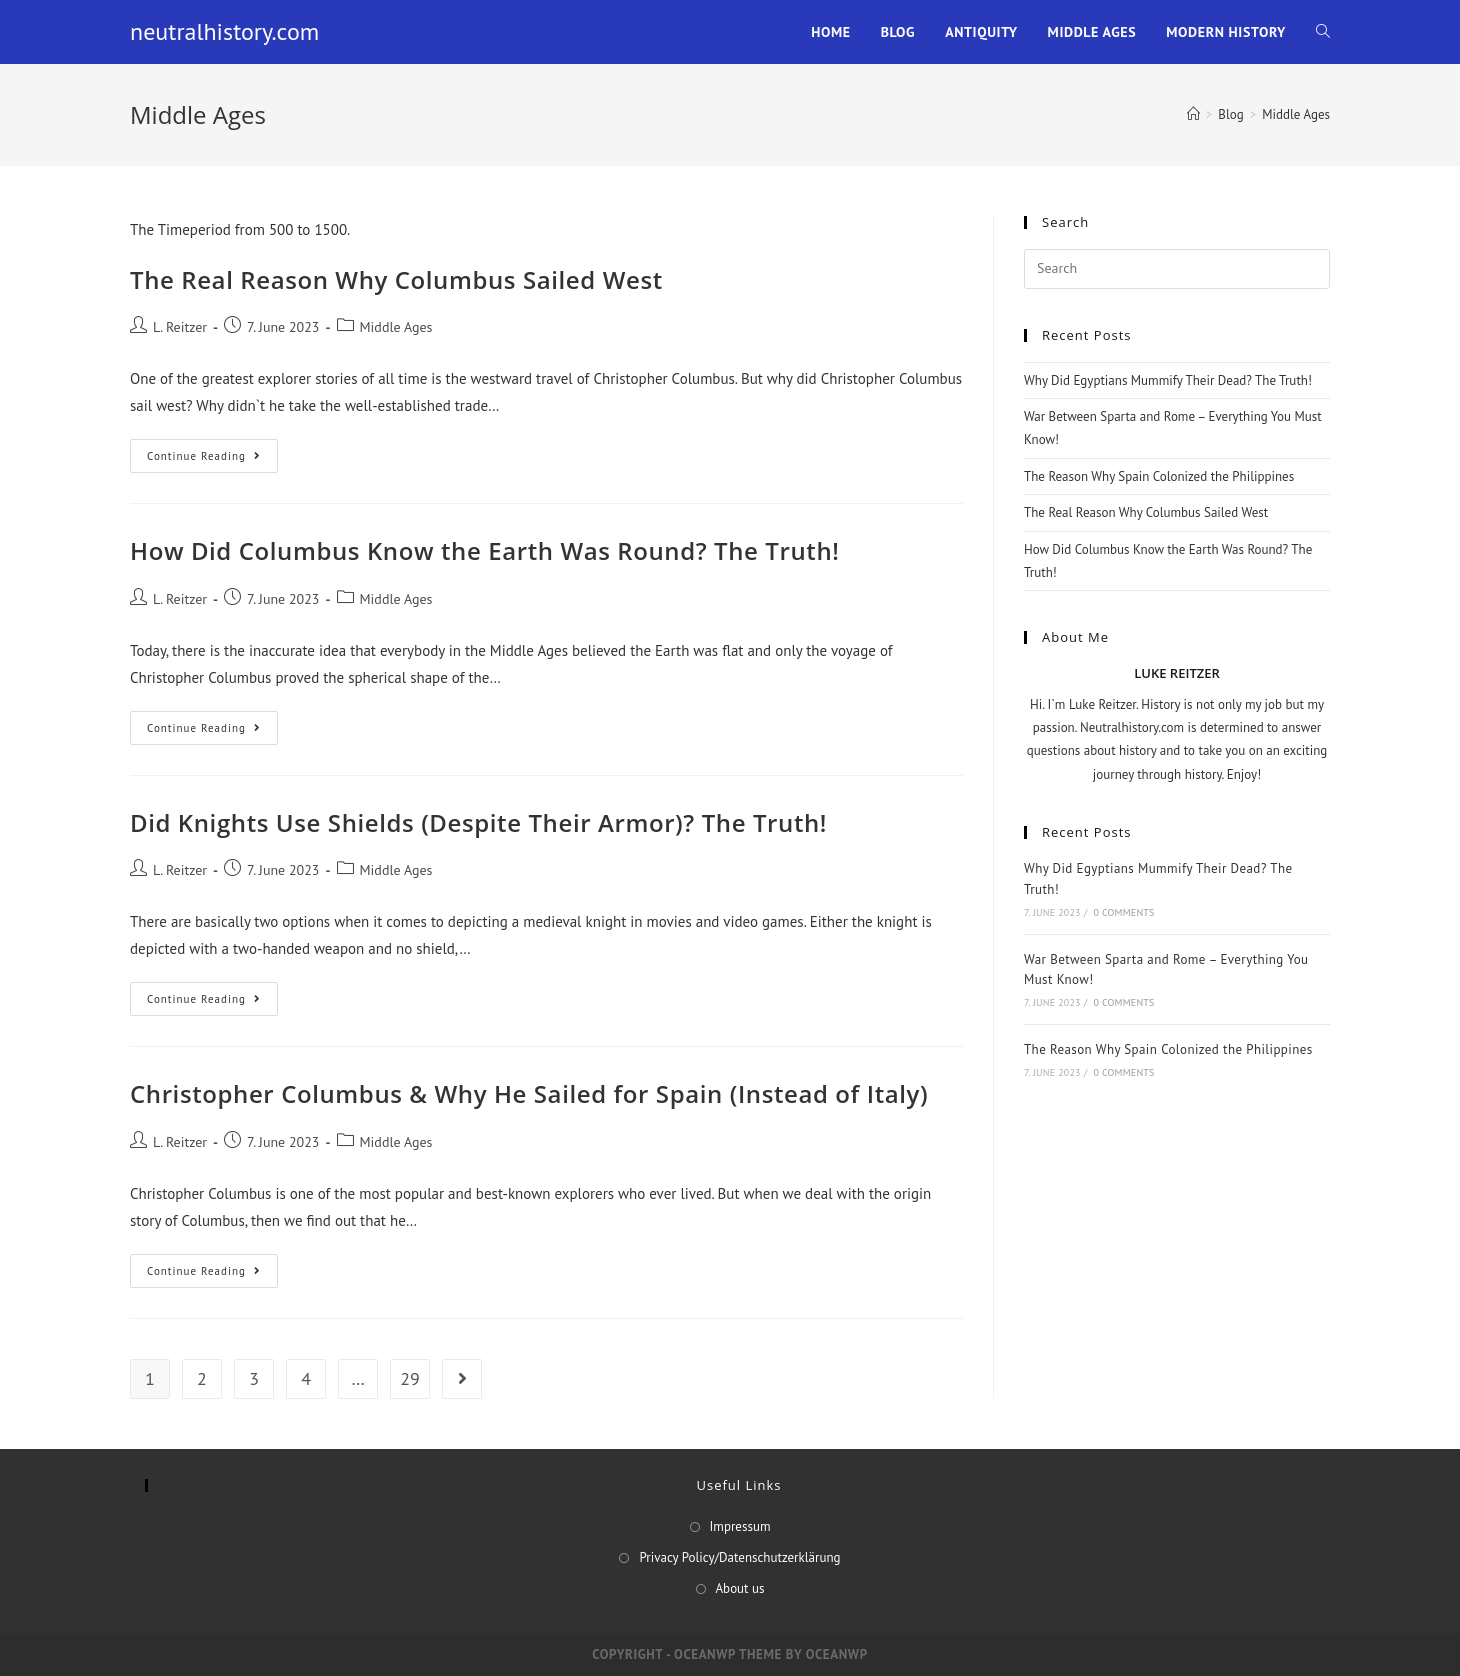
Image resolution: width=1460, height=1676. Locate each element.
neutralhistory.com (224, 31)
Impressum (740, 1526)
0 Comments (1123, 912)
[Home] (1193, 114)
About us (740, 1588)
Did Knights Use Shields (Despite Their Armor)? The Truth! (478, 822)
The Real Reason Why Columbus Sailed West (396, 279)
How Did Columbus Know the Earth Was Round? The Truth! (484, 550)
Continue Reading (212, 460)
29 (410, 1378)
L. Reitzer (180, 327)
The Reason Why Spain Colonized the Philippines (1159, 476)
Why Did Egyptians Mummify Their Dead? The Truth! (1168, 380)
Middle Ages (396, 327)
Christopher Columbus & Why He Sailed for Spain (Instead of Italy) (529, 1093)
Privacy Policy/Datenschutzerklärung (739, 1557)
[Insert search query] (1177, 269)
